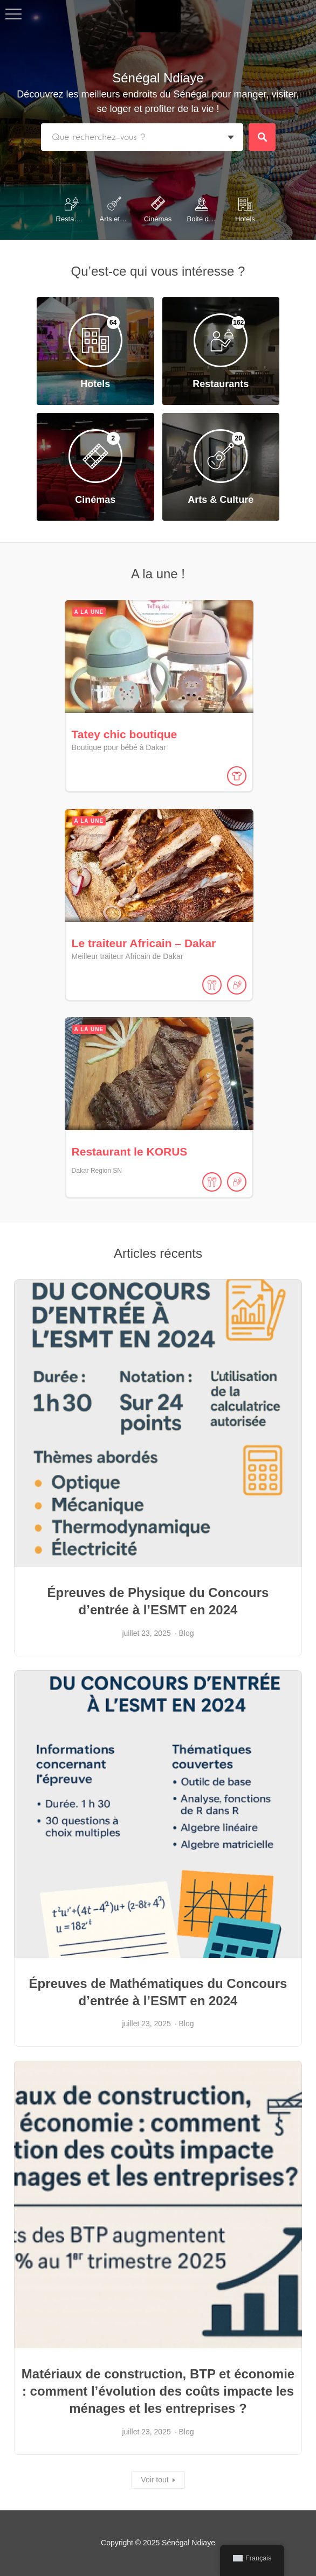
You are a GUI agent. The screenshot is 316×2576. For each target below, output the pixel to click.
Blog (186, 1627)
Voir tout (154, 2474)
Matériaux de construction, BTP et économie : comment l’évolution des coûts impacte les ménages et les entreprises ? (158, 2386)
